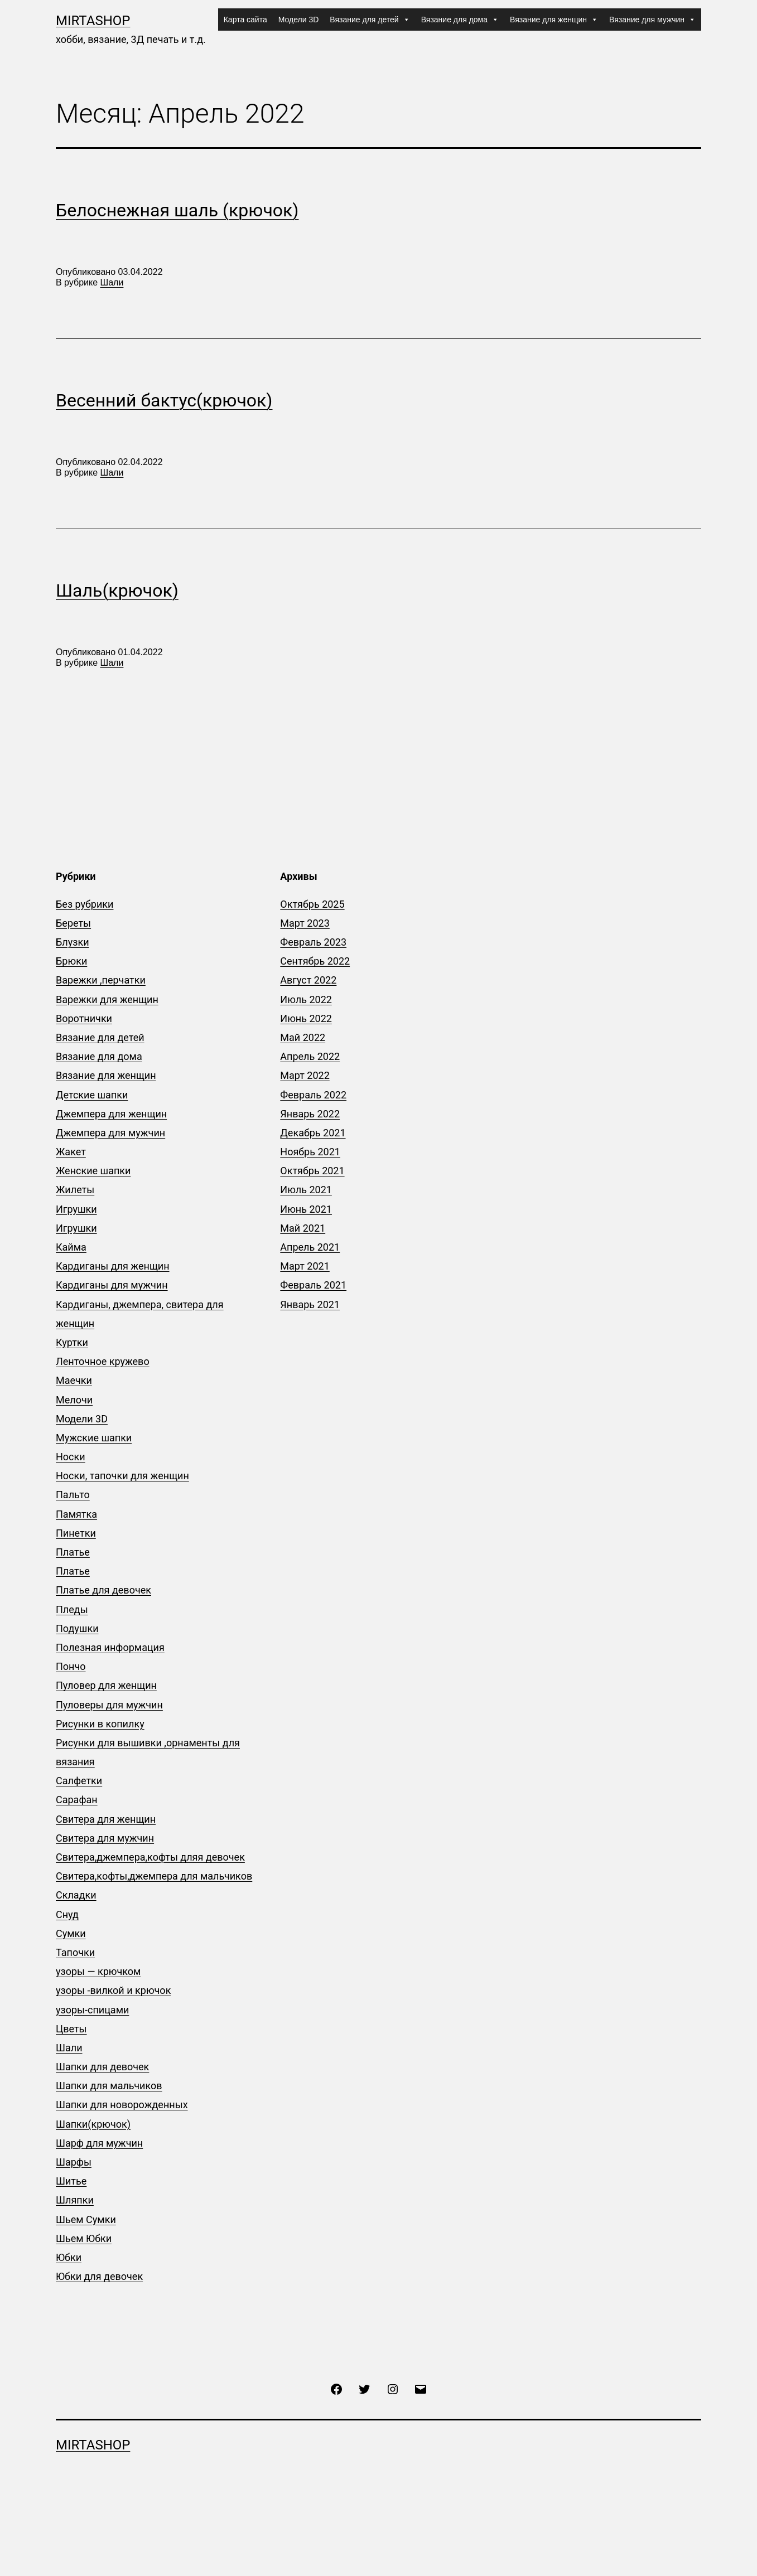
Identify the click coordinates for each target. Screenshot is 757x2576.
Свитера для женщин (106, 1819)
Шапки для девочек (102, 2067)
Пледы (72, 1609)
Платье (73, 1552)
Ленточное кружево (103, 1361)
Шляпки (75, 2200)
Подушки (77, 1628)
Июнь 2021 (306, 1209)
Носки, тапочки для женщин (122, 1475)
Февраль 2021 (313, 1285)
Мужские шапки (94, 1438)
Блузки (72, 942)
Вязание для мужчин (652, 19)
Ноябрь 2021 (310, 1152)
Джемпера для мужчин (110, 1133)
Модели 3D (298, 19)
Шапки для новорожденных (122, 2104)
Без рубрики (84, 904)
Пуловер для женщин (106, 1685)
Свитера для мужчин (105, 1838)
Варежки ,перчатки (101, 980)
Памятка (76, 1514)
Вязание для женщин (554, 19)
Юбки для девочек (99, 2276)
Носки (70, 1457)
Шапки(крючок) (93, 2124)
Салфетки (79, 1780)
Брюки (71, 961)
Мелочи (74, 1400)
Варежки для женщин (107, 999)
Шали (112, 282)
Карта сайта (245, 19)
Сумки (71, 1933)
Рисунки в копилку (100, 1724)
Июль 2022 (306, 999)
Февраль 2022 (313, 1095)
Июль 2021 (306, 1189)
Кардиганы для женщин (113, 1266)
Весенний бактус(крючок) (164, 400)
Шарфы (73, 2162)
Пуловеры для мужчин (109, 1705)
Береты (73, 923)
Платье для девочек (103, 1590)
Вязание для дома (460, 19)
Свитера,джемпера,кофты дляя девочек (150, 1857)
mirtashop (93, 20)
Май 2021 (302, 1228)
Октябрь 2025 (312, 904)
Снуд (67, 1914)
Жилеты (75, 1189)
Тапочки (75, 1952)
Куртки (72, 1342)
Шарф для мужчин (99, 2143)
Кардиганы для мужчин (112, 1285)
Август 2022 (308, 980)
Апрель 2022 (310, 1056)
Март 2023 (305, 923)
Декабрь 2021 (312, 1133)
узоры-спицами (92, 2010)
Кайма (71, 1247)
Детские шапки (92, 1095)
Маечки (74, 1380)
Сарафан (77, 1799)
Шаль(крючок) (117, 590)
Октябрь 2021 (312, 1170)
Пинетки (76, 1533)
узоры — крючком (98, 1971)
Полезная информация (110, 1647)
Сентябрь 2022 (315, 961)
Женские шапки (93, 1170)
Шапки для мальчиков (109, 2085)
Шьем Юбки (84, 2238)
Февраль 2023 (313, 942)
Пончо (71, 1666)
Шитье (71, 2181)
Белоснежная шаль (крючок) (177, 210)
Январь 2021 (310, 1304)
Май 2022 (302, 1037)
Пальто (73, 1494)
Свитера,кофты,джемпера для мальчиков (154, 1876)
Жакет (71, 1152)
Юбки (68, 2257)
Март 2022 (305, 1075)
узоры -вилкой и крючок (113, 1990)
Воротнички (84, 1018)
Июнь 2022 (306, 1018)
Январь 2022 (310, 1114)
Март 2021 (305, 1266)
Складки (76, 1895)
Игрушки (76, 1209)
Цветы (71, 2029)
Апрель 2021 (310, 1247)
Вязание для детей (369, 19)
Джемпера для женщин (111, 1114)
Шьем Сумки (86, 2219)
